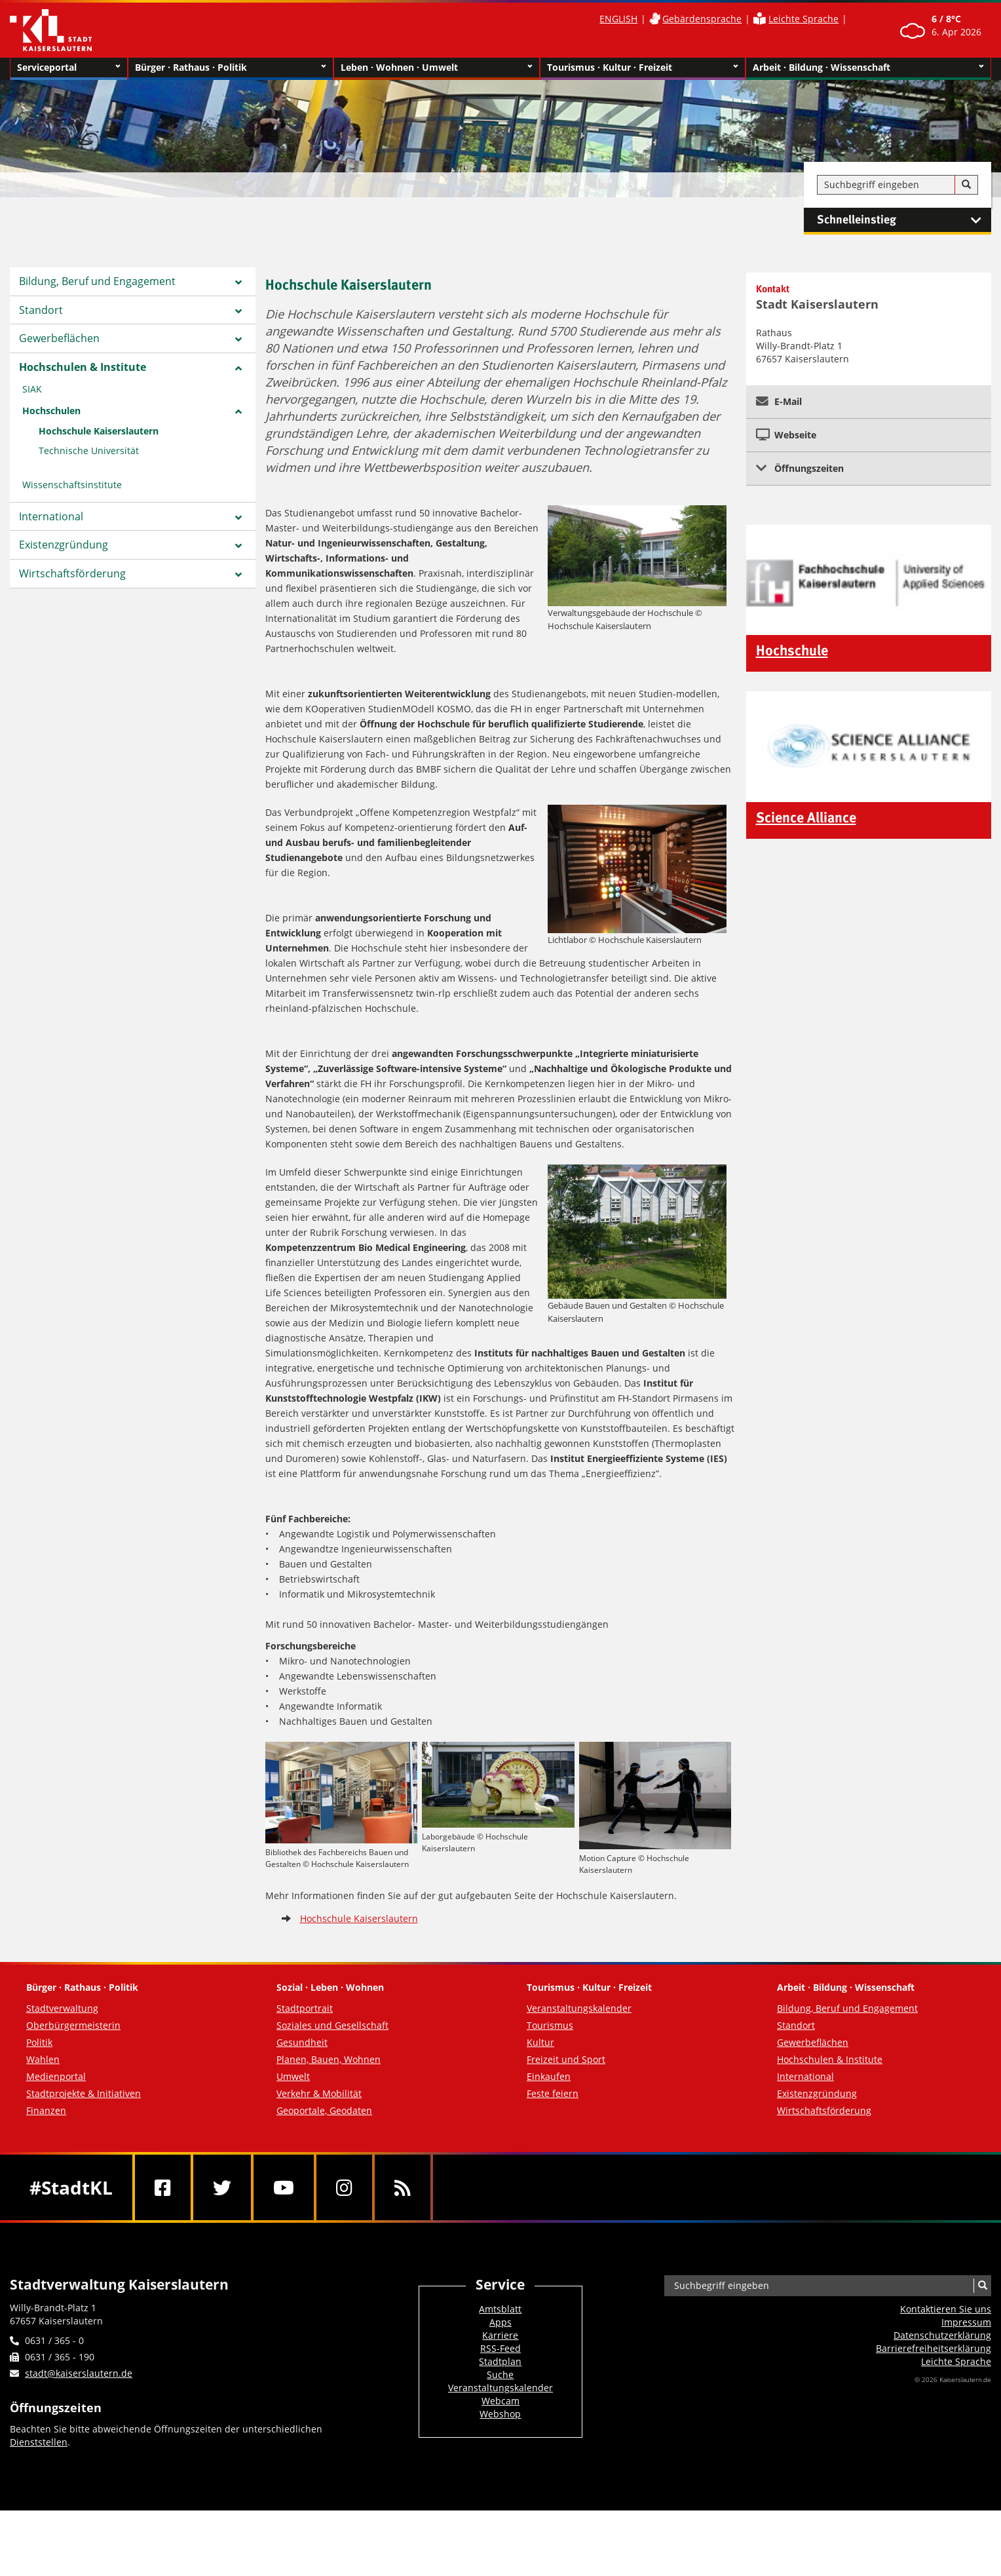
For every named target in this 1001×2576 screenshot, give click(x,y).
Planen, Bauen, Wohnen (328, 2059)
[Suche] (966, 185)
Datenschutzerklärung (942, 2335)
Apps (500, 2322)
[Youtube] (284, 2187)
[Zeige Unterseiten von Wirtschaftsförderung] (238, 574)
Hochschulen (51, 410)
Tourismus (550, 2025)
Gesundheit (302, 2042)
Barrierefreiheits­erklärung (933, 2348)
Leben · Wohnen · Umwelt (437, 67)
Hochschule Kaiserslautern (99, 431)
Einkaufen (549, 2076)
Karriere (500, 2335)
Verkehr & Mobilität (319, 2093)
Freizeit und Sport (566, 2059)
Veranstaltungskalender (579, 2008)
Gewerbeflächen (59, 338)
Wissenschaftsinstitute (72, 484)
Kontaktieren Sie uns (945, 2309)
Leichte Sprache (803, 18)
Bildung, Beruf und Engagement (97, 281)
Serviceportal (69, 67)
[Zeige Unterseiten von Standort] (238, 311)
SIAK (32, 389)
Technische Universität (89, 450)
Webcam (500, 2400)
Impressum (966, 2322)
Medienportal (56, 2076)
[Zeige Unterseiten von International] (238, 517)
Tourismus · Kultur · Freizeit (643, 67)
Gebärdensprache (702, 18)
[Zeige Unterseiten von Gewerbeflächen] (238, 339)
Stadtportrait (304, 2008)
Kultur (540, 2042)
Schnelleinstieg (904, 220)
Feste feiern (552, 2093)
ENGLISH (618, 18)
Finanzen (46, 2110)
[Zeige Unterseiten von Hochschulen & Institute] (238, 368)
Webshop (500, 2414)
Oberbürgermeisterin (73, 2025)
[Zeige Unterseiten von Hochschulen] (238, 411)
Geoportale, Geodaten (324, 2110)
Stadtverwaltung (62, 2008)
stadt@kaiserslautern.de (78, 2373)
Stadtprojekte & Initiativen (83, 2093)
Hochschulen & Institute (82, 367)
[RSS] (402, 2187)
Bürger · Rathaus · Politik (231, 67)
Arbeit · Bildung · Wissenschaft (868, 67)
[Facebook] (163, 2187)
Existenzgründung (63, 544)
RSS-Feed (500, 2348)
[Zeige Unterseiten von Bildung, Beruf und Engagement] (238, 282)
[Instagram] (344, 2187)
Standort (41, 310)
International (51, 516)
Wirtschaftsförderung (72, 573)
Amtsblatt (500, 2309)
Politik (39, 2042)
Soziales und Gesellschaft (332, 2025)
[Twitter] (222, 2187)
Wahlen (43, 2059)
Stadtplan (500, 2361)
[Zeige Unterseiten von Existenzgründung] (238, 545)
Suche (500, 2374)
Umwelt (293, 2076)
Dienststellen (38, 2442)
